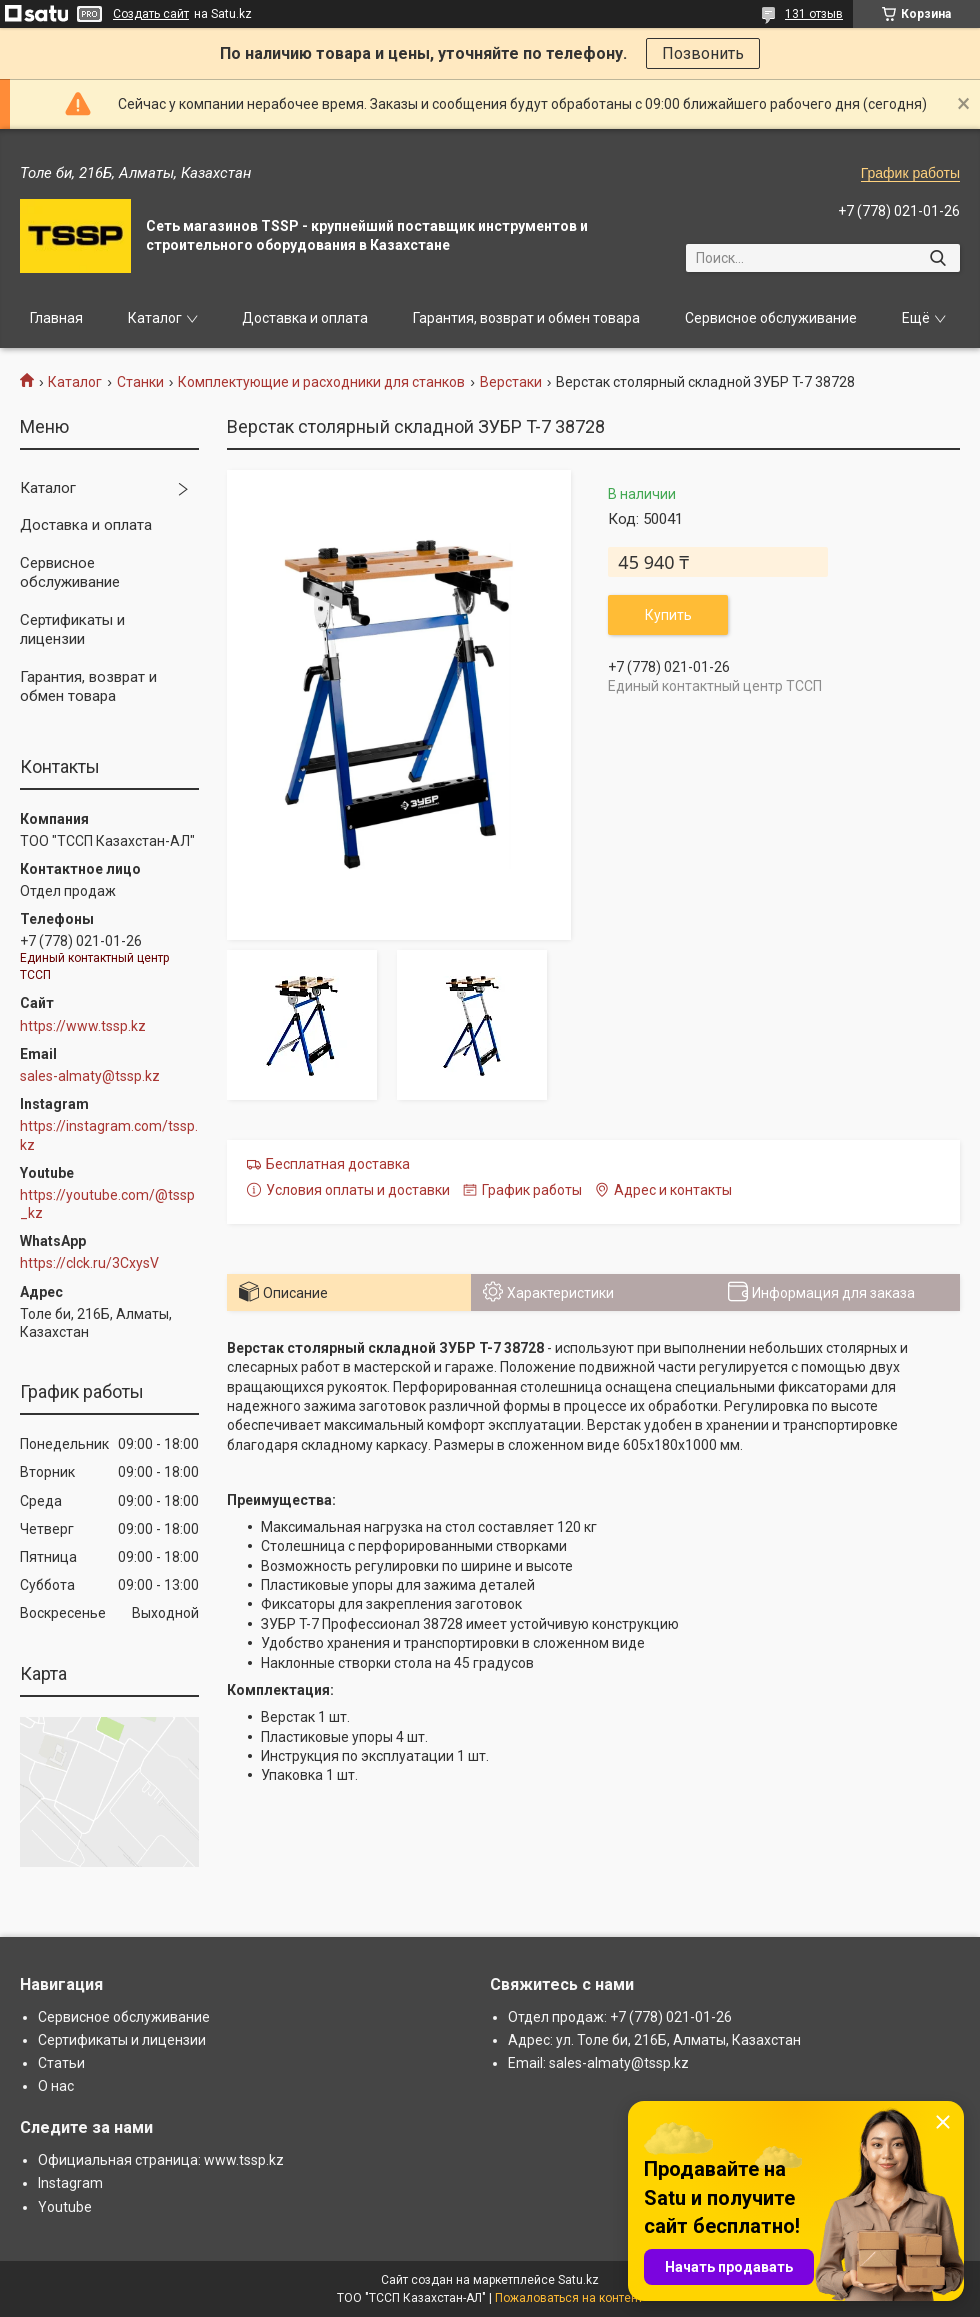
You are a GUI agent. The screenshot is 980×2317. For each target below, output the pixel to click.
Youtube (65, 2207)
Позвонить (703, 53)
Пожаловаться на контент (569, 2298)
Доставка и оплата (305, 318)
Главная (56, 318)
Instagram (70, 2183)
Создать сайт (151, 14)
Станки (140, 382)
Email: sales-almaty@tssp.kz (598, 2063)
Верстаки (511, 382)
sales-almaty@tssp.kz (90, 1076)
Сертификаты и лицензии (72, 630)
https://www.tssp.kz (83, 1026)
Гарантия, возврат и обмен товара (526, 318)
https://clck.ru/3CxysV (89, 1263)
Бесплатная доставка (338, 1164)
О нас (56, 2086)
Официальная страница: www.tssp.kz (161, 2160)
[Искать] (937, 258)
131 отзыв (814, 14)
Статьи (61, 2063)
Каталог (155, 318)
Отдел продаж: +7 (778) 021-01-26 (620, 2017)
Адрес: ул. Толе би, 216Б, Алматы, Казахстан (654, 2040)
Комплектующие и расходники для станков (321, 382)
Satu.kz (578, 2280)
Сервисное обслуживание (771, 318)
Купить (668, 615)
